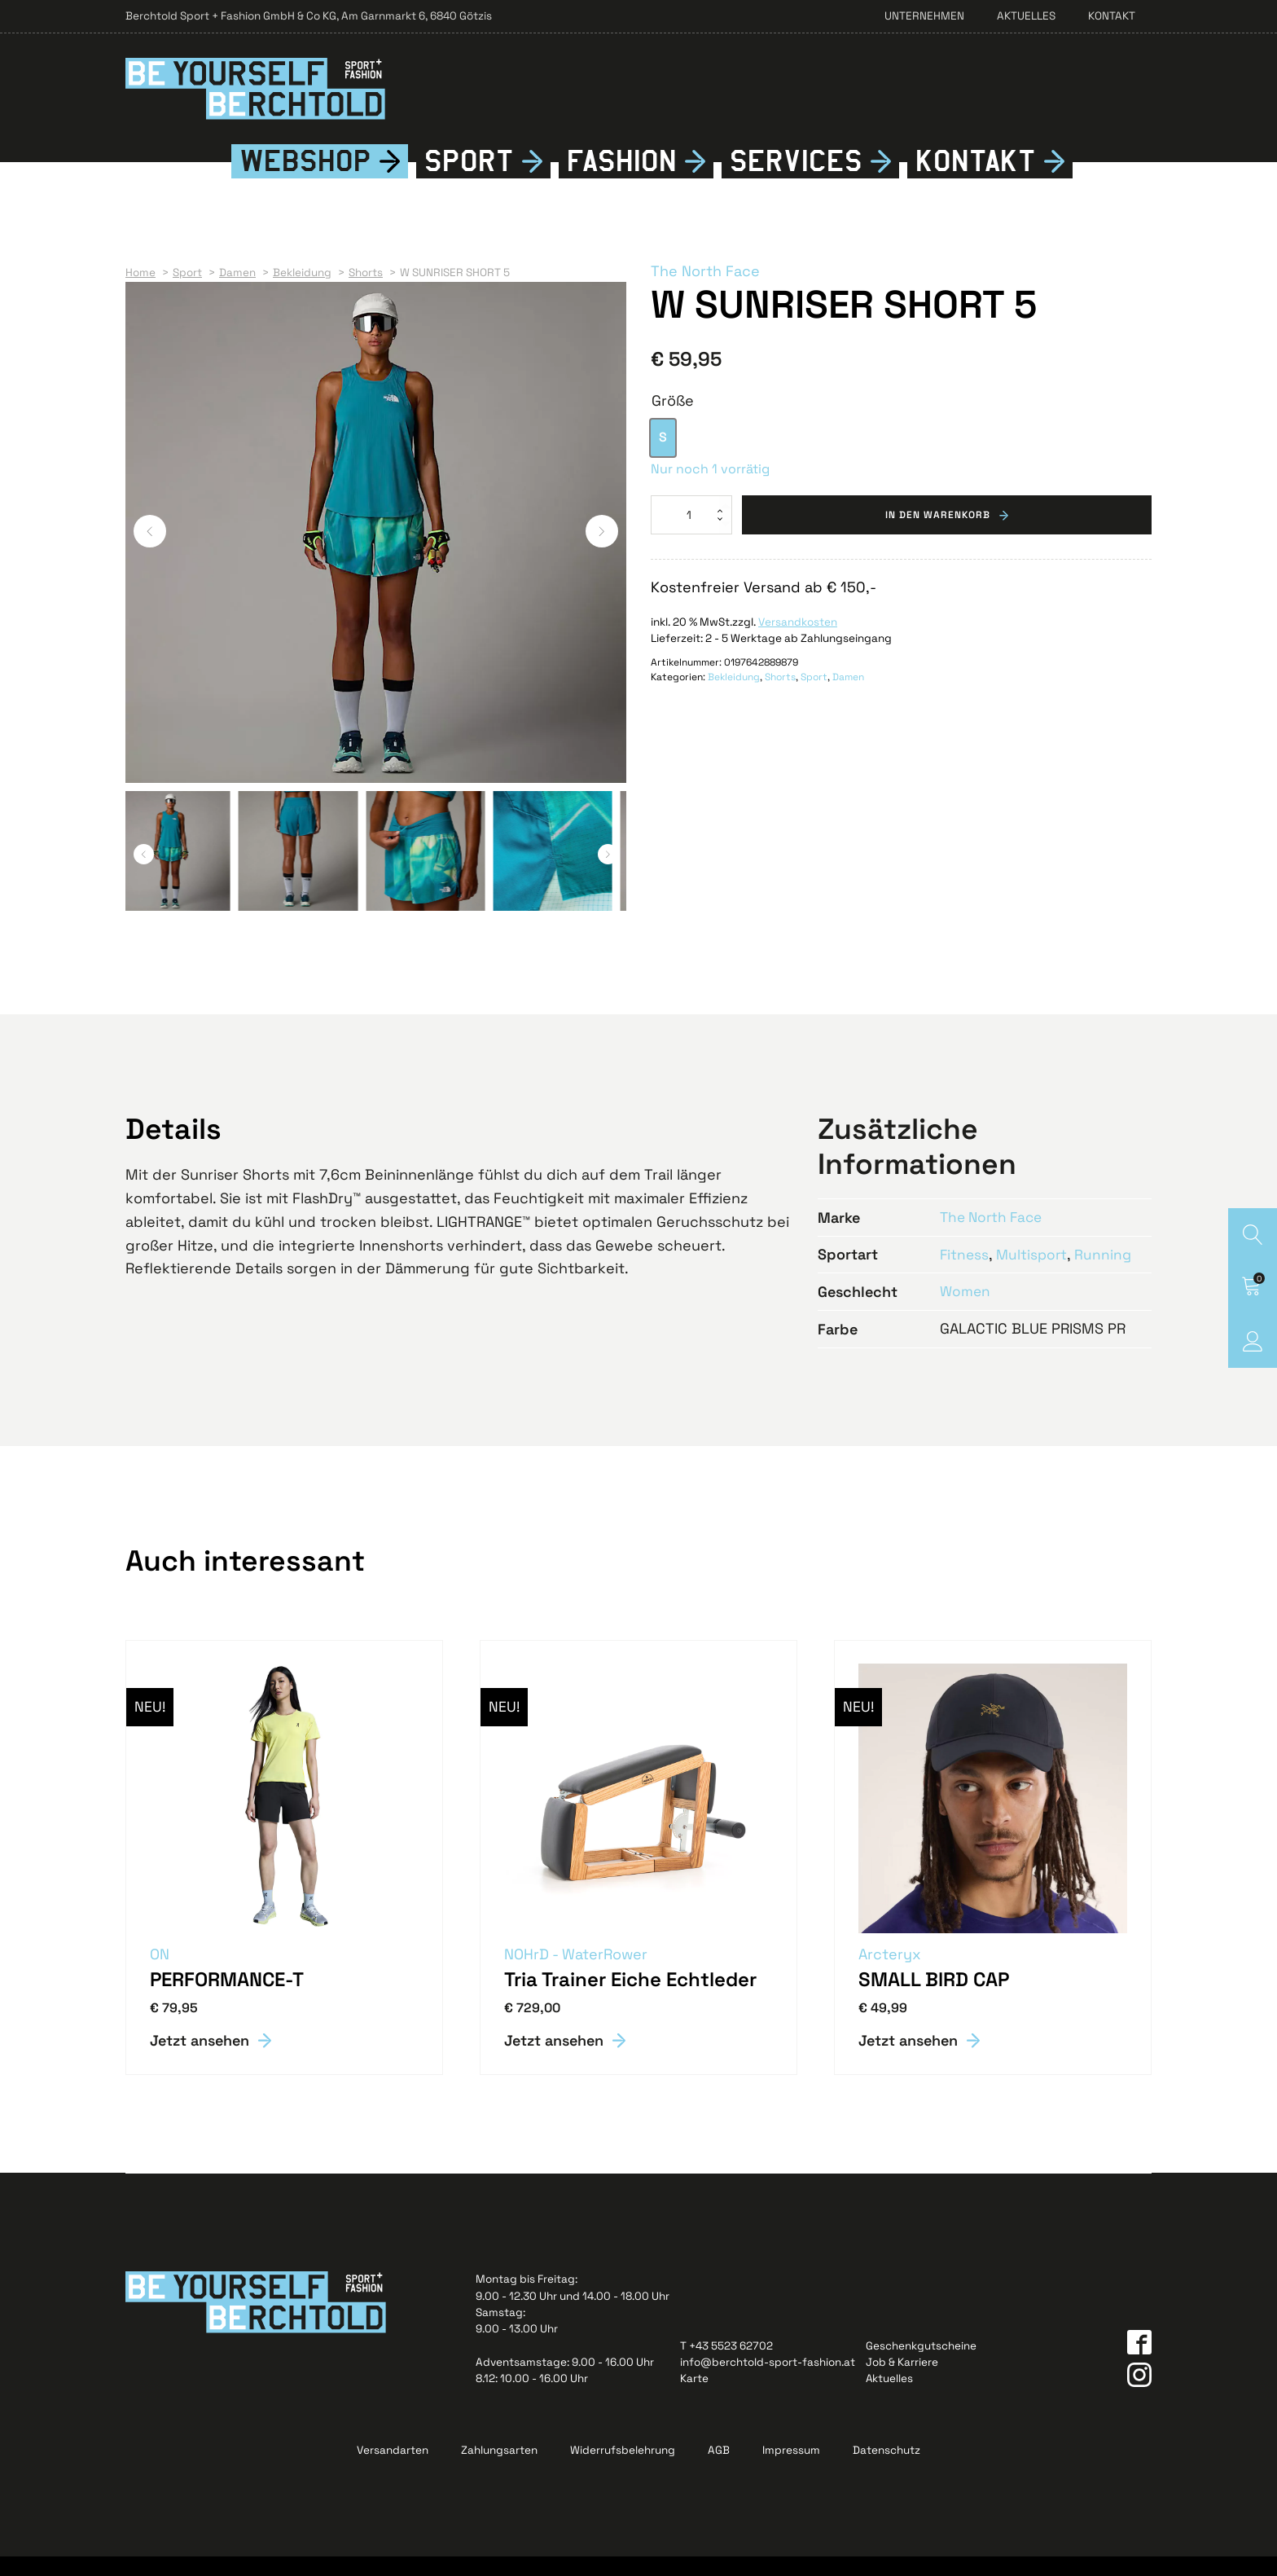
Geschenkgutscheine (921, 2365)
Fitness (965, 1273)
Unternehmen (924, 16)
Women (966, 1310)
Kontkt (975, 181)
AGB (719, 2470)
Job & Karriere (902, 2382)
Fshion (622, 181)
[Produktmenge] (691, 534)
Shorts (780, 697)
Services (796, 181)
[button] (150, 550)
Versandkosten (797, 641)
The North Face (705, 291)
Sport (469, 181)
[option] (663, 457)
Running (1107, 1273)
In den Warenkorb (937, 534)
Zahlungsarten (499, 2470)
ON (160, 1973)
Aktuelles (1026, 16)
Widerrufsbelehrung (622, 2470)
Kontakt (1111, 16)
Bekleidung (734, 697)
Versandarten (392, 2470)
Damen (848, 697)
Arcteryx (890, 1973)
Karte (694, 2398)
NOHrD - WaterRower (576, 1973)
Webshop (305, 181)
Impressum (791, 2470)
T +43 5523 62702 (726, 2365)
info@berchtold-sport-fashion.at (767, 2382)
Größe (673, 420)
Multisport (1034, 1273)
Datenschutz (886, 2470)
